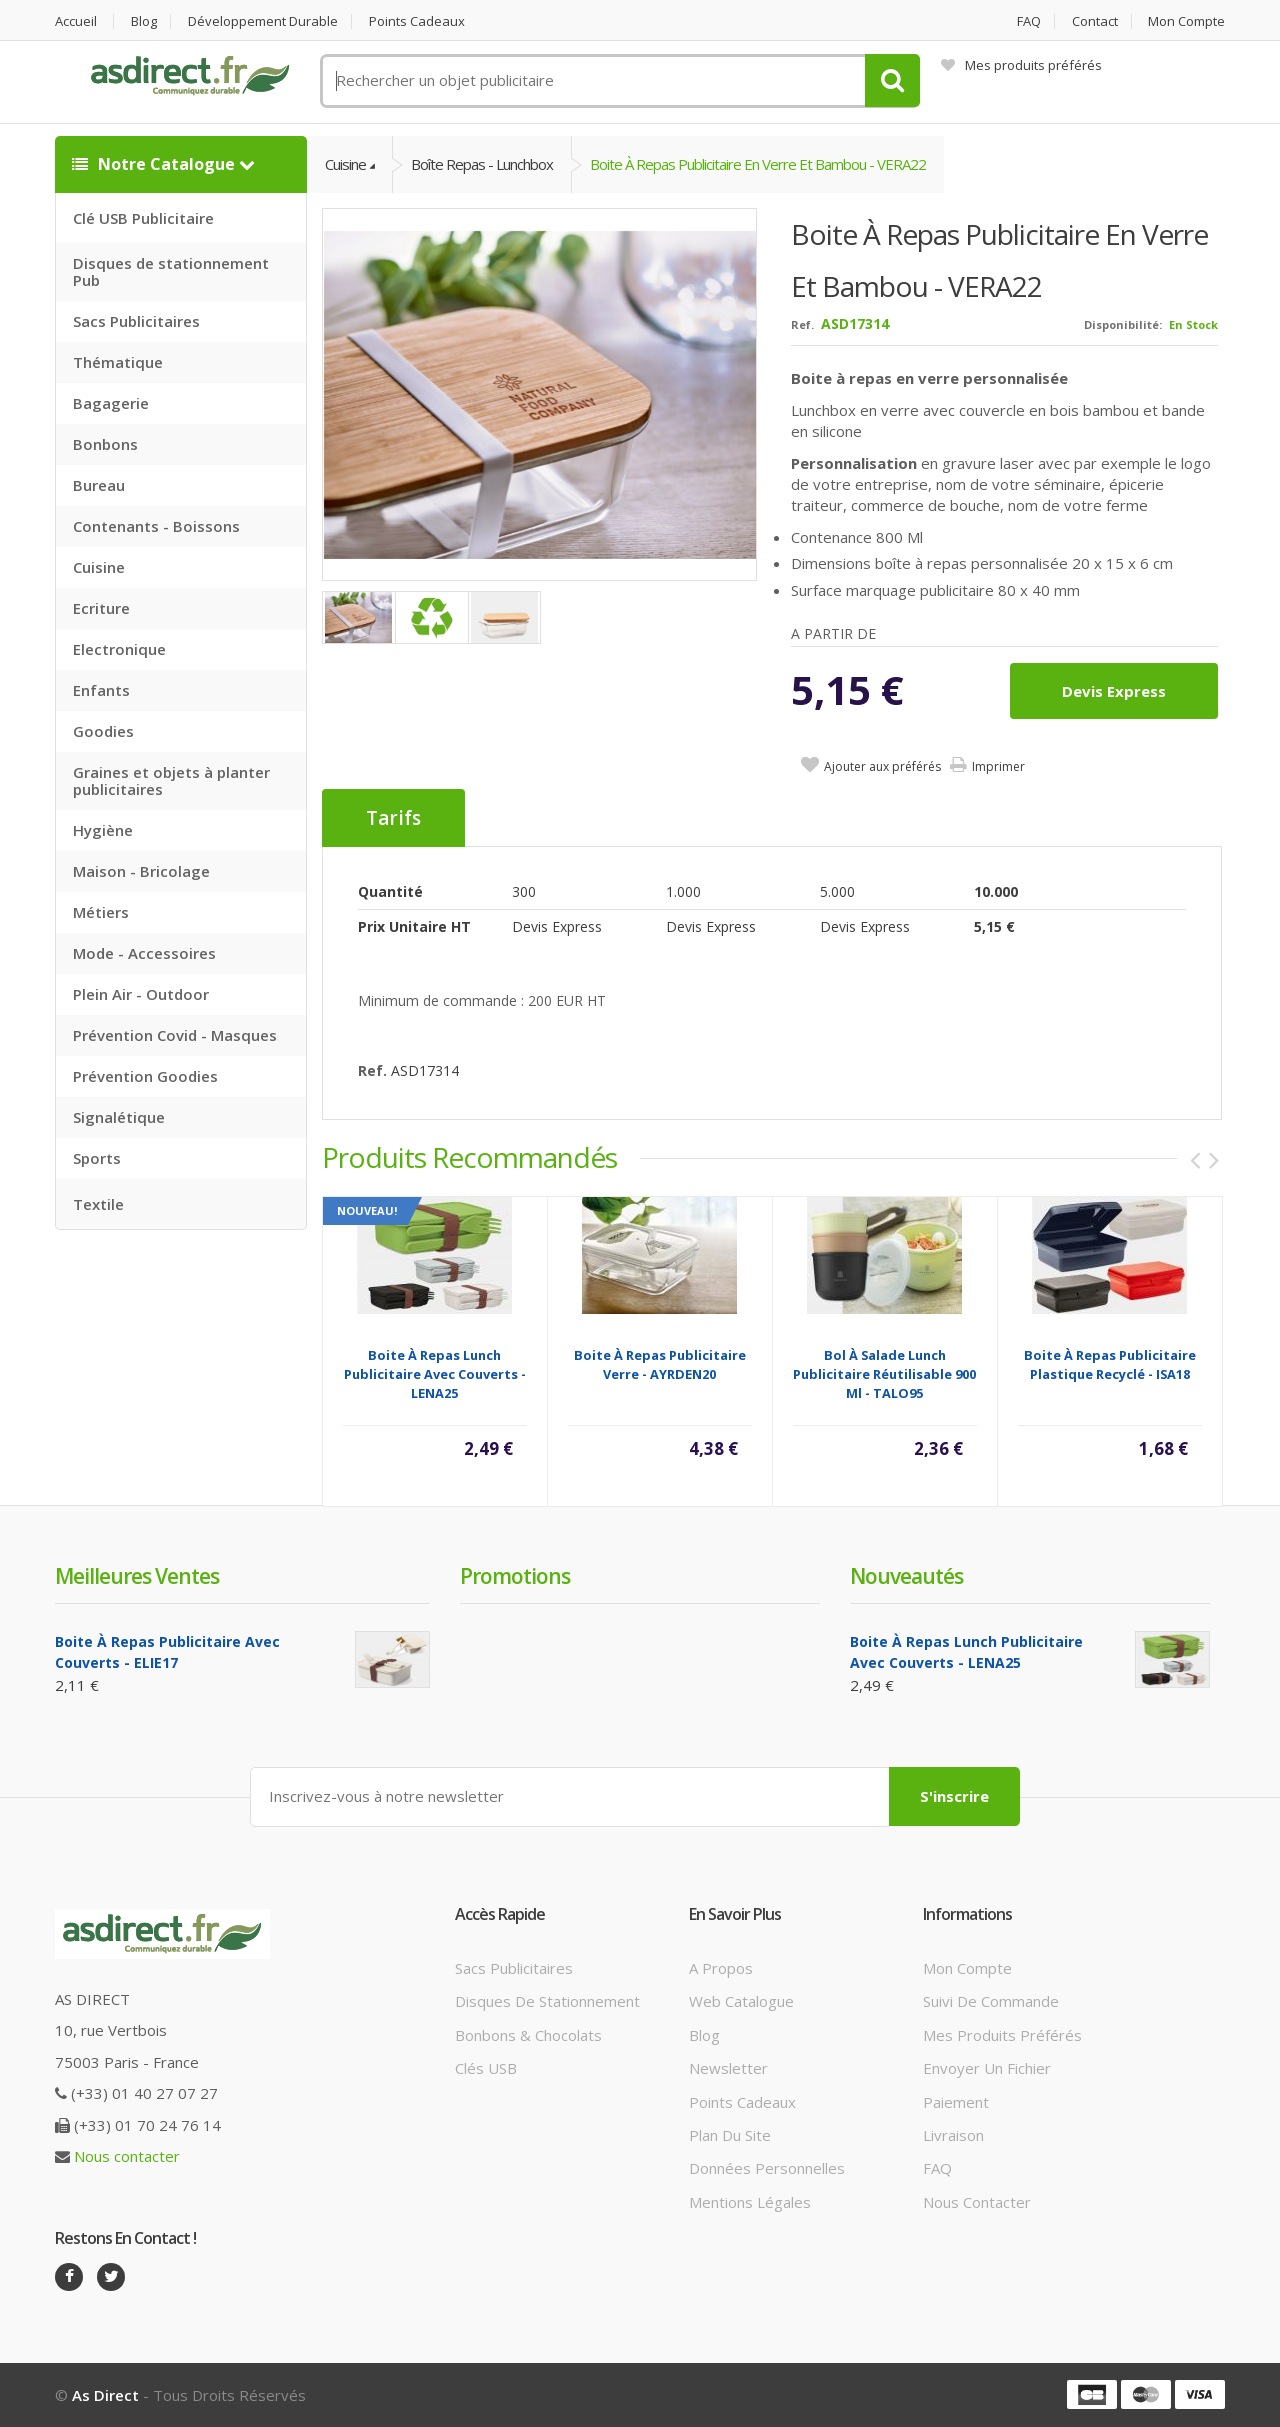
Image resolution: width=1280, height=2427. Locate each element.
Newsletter (728, 2068)
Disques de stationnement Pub (171, 271)
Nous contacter (127, 2156)
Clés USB (486, 2068)
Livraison (953, 2135)
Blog (144, 21)
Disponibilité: (1123, 324)
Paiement (956, 2102)
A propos (721, 1968)
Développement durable (263, 21)
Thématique (118, 362)
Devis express (1114, 691)
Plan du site (730, 2135)
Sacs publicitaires (514, 1968)
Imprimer (998, 766)
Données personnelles (767, 2168)
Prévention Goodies (145, 1076)
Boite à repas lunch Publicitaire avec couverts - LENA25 (435, 1374)
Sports (97, 1158)
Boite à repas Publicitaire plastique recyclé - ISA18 (1110, 1364)
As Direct (105, 2395)
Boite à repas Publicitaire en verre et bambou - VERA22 (758, 164)
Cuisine (99, 567)
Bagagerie (111, 403)
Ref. (802, 324)
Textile (98, 1204)
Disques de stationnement (547, 2001)
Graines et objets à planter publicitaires (171, 780)
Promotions (515, 1576)
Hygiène (103, 830)
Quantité (390, 891)
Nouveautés (906, 1576)
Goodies (103, 731)
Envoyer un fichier (987, 2068)
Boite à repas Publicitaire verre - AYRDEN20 (660, 1364)
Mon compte (1186, 21)
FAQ (1029, 21)
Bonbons (105, 444)
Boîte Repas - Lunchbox (482, 164)
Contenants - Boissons (156, 526)
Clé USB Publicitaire (143, 218)
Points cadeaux (417, 21)
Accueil (76, 21)
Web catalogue (741, 2001)
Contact (1095, 21)
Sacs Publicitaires (136, 321)
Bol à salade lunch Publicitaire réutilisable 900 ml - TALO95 (884, 1374)
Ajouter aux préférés (882, 766)
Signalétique (119, 1117)
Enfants (101, 690)
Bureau (99, 485)
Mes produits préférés (1021, 65)
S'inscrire (954, 1796)
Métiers (101, 912)
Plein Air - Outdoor (141, 994)
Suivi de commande (991, 2001)
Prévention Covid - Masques (175, 1035)
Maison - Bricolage (141, 871)
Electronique (119, 649)
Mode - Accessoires (144, 953)
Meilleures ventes (137, 1576)
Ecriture (101, 608)
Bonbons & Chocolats (528, 2035)
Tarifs (393, 818)
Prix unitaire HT (414, 926)
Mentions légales (750, 2202)
